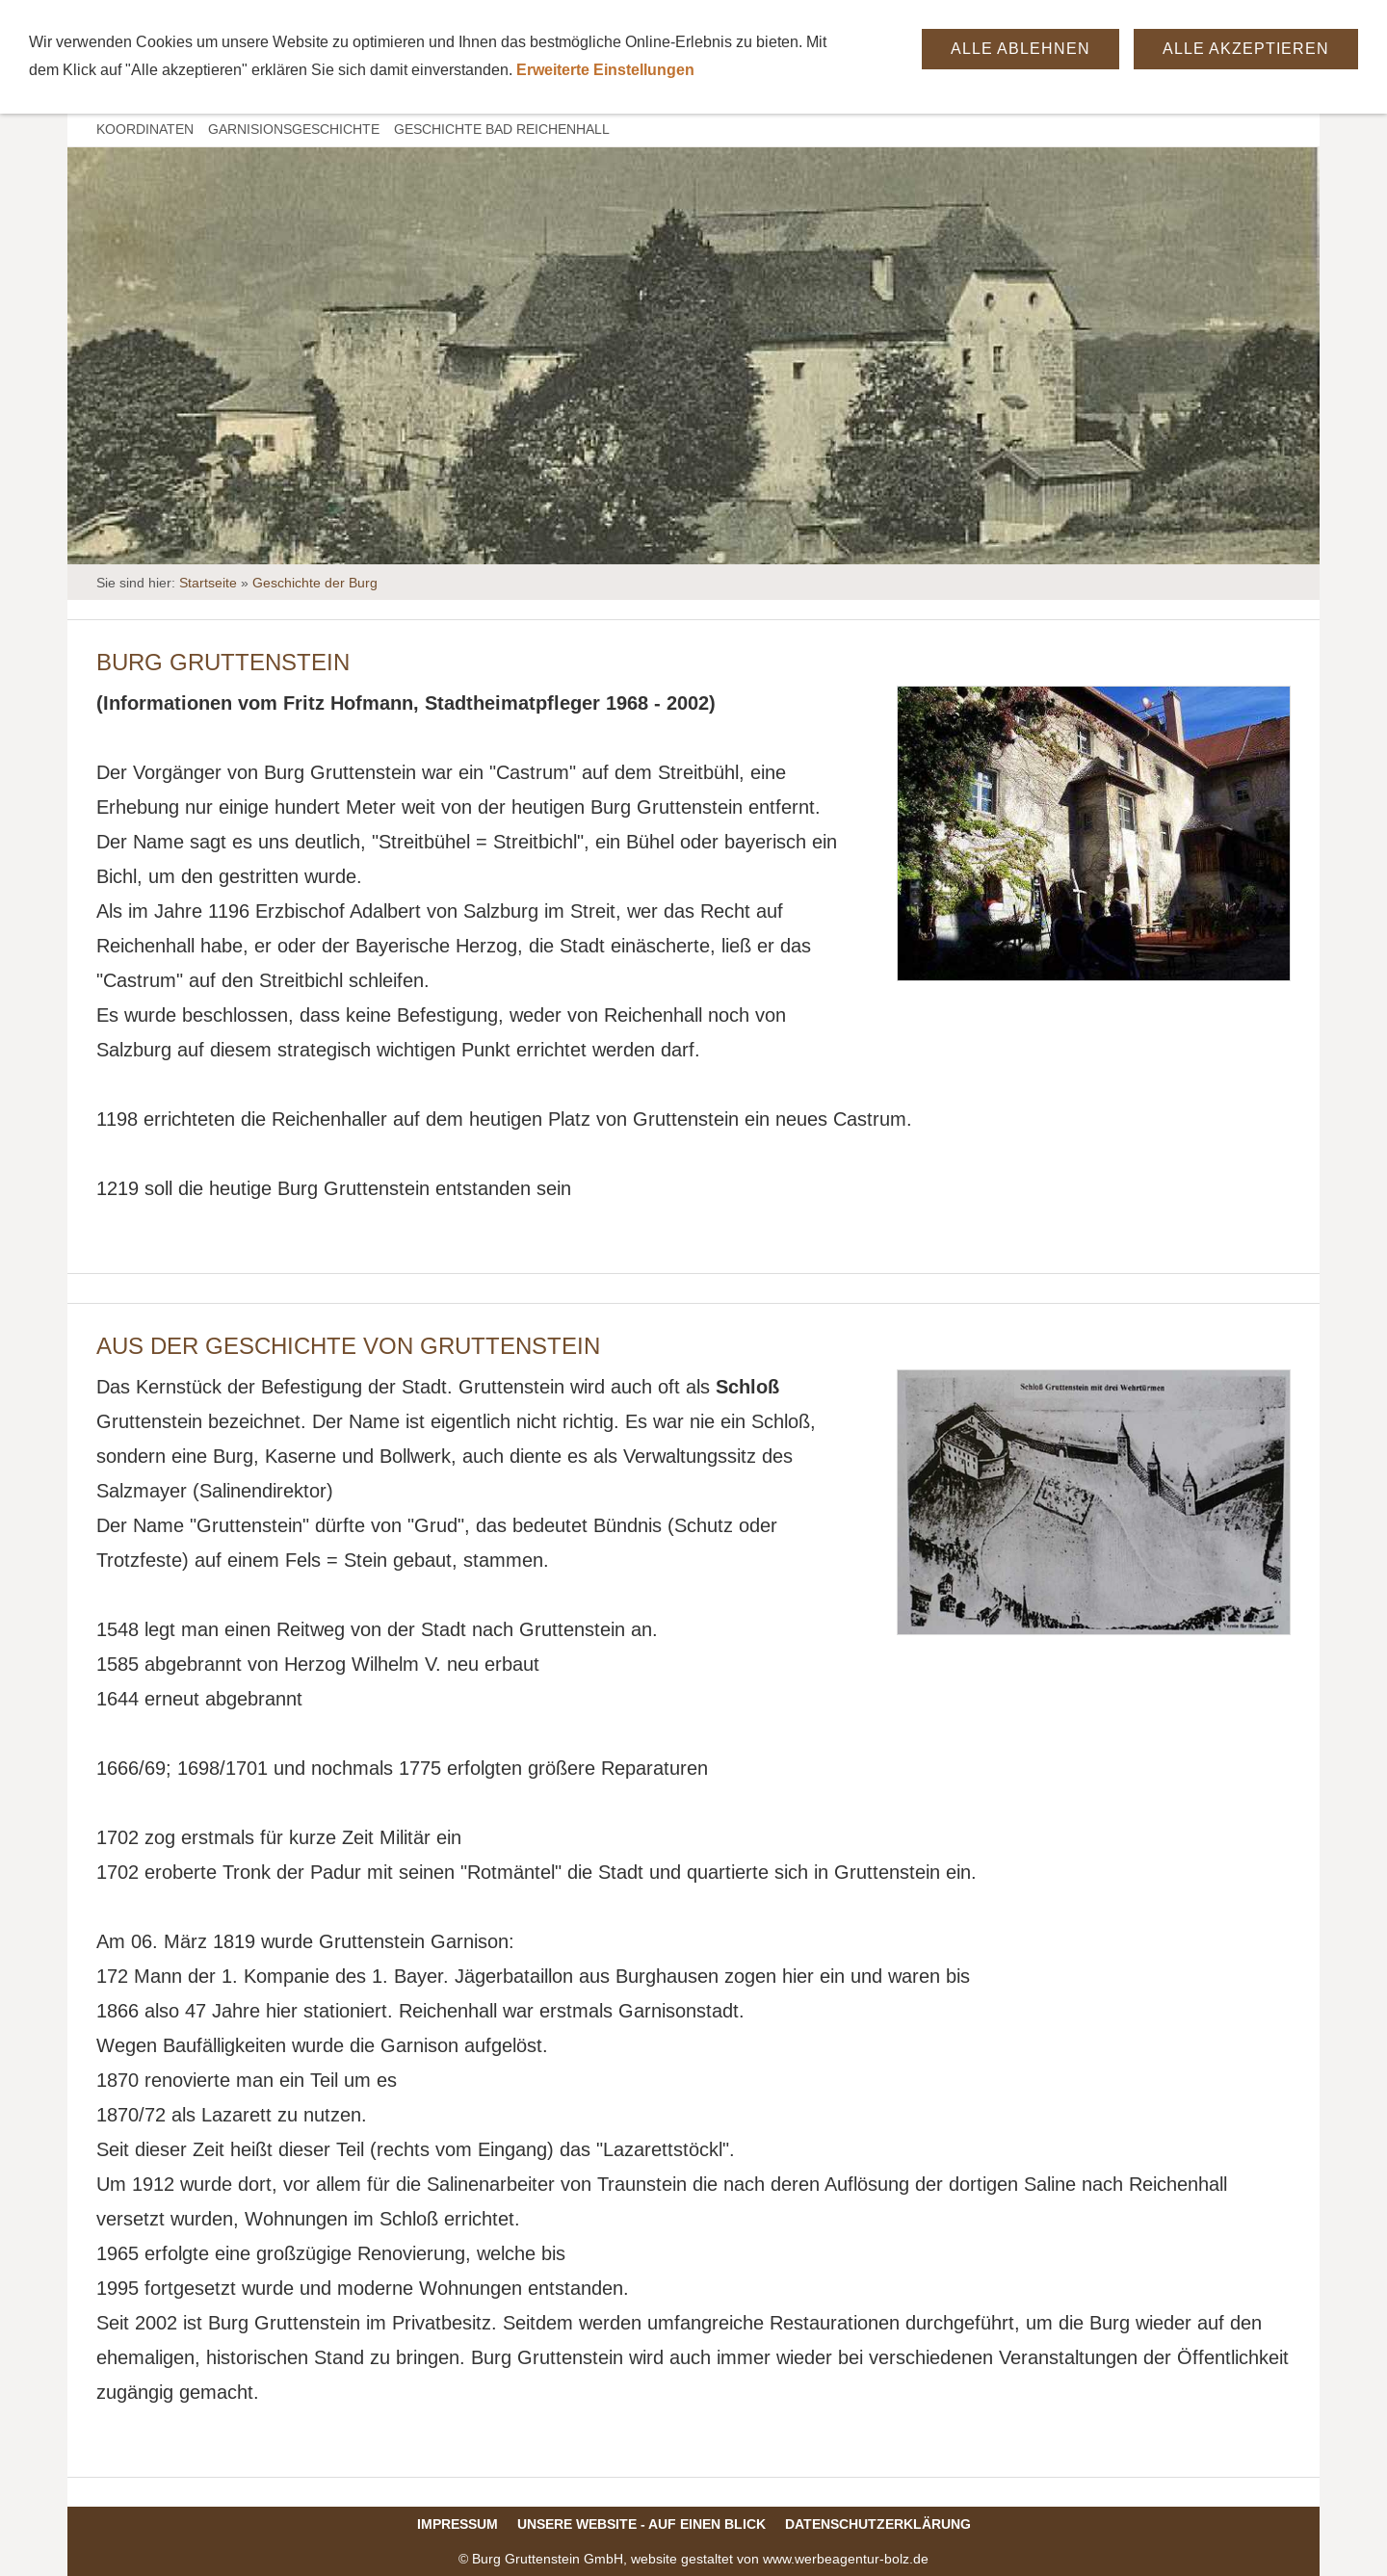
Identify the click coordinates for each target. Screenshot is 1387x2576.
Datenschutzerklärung (878, 2524)
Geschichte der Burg (315, 582)
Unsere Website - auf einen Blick (641, 2524)
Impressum (457, 2524)
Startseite (208, 582)
